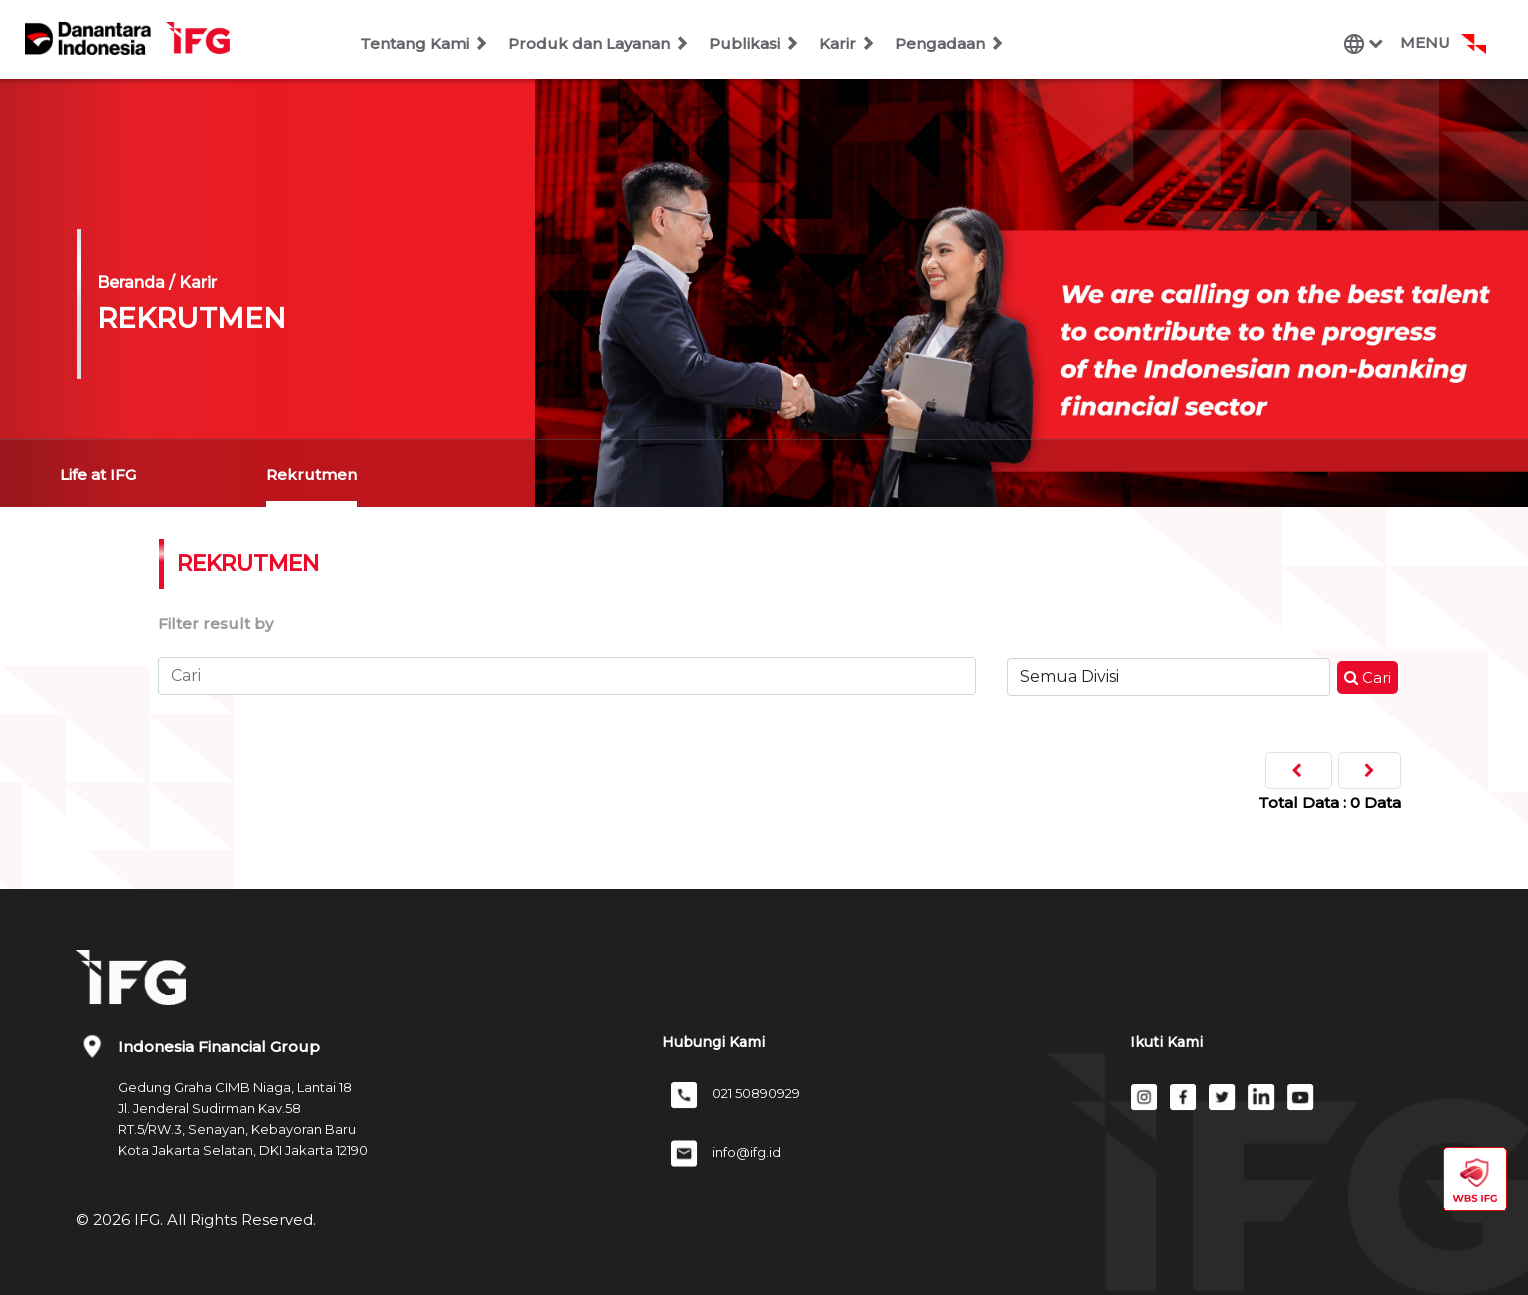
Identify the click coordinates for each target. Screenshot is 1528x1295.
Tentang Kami (424, 43)
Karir (847, 43)
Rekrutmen (311, 474)
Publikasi (754, 43)
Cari (1367, 677)
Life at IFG (98, 474)
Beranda (131, 282)
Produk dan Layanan (598, 43)
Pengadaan (949, 43)
